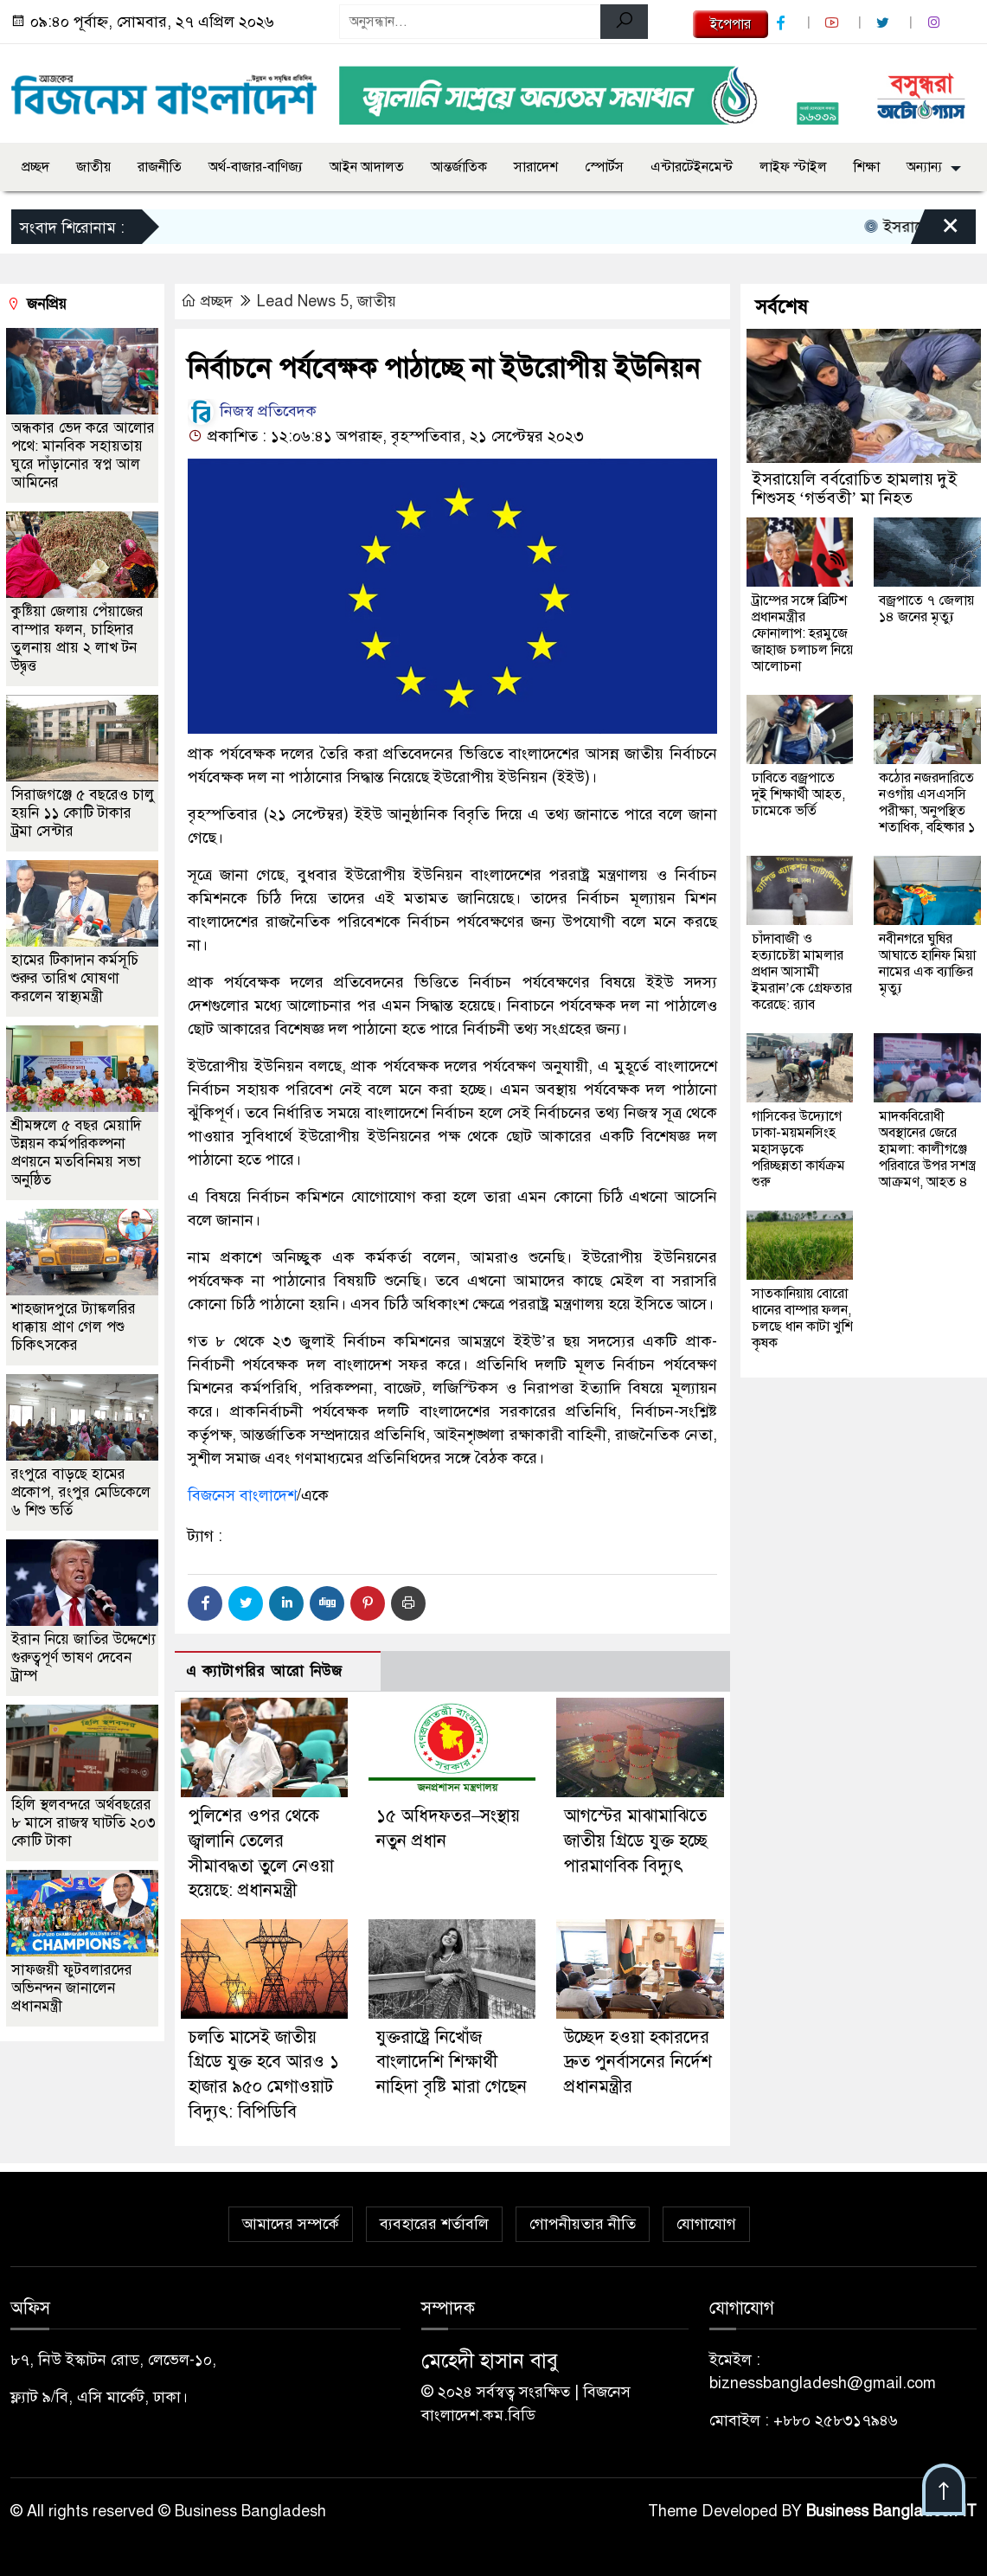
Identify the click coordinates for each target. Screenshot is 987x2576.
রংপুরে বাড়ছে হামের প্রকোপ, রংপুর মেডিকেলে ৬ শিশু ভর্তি (81, 1492)
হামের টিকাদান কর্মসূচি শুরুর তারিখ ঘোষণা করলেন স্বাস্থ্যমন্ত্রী (74, 978)
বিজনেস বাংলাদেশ (242, 1495)
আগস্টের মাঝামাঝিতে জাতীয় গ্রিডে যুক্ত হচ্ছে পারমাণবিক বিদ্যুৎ (636, 1840)
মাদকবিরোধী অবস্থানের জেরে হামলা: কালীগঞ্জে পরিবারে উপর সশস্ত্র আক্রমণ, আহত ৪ (927, 1149)
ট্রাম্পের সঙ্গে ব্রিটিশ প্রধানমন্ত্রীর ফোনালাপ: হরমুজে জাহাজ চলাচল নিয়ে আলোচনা (802, 633)
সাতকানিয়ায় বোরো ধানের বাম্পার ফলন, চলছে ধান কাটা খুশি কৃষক (802, 1318)
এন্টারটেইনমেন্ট (692, 167)
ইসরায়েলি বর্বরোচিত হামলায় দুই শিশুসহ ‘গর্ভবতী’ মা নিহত (855, 488)
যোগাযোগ (706, 2223)
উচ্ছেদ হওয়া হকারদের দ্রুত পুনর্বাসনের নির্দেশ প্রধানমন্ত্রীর (638, 2062)
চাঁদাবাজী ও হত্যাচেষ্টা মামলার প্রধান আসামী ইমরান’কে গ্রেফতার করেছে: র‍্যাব (802, 971)
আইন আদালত (367, 167)
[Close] (935, 231)
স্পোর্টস (604, 167)
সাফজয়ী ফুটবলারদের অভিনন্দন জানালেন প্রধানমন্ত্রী (71, 1988)
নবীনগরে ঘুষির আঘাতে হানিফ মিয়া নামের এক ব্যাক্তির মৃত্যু (927, 963)
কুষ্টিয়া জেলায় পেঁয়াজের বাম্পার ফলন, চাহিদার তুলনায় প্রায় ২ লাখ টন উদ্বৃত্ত (77, 638)
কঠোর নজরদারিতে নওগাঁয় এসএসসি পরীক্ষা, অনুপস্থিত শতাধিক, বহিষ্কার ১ (927, 802)
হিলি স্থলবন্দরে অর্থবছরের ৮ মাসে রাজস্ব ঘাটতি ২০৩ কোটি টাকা (83, 1822)
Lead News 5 (303, 301)
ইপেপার (730, 24)
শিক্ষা (867, 167)
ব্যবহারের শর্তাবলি (434, 2223)
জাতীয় (93, 167)
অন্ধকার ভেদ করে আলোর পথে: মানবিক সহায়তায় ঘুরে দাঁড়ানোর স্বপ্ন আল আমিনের (83, 455)
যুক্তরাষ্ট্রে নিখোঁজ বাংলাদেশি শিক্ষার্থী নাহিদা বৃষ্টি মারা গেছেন (451, 2062)
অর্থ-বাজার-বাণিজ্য (255, 167)
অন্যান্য (924, 167)
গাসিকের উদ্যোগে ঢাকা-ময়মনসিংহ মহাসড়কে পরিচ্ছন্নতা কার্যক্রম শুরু (798, 1149)
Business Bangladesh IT (891, 2511)
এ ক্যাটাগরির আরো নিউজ (264, 1671)
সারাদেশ (536, 167)
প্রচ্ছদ (35, 167)
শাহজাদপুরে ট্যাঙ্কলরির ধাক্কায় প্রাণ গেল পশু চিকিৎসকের (73, 1327)
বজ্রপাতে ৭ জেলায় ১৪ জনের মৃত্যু (926, 609)
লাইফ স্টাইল (793, 167)
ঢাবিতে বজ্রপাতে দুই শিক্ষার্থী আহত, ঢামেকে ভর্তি (798, 794)
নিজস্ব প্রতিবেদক (252, 411)
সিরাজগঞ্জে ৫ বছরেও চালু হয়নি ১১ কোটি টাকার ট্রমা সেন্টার (83, 813)
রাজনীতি (160, 167)
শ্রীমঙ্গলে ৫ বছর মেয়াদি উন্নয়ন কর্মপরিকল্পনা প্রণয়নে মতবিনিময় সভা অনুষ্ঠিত (76, 1152)
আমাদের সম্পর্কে (290, 2223)
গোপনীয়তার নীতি (582, 2223)
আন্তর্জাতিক (459, 167)
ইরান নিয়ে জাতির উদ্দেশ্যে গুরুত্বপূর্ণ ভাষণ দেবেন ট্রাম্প (83, 1657)
